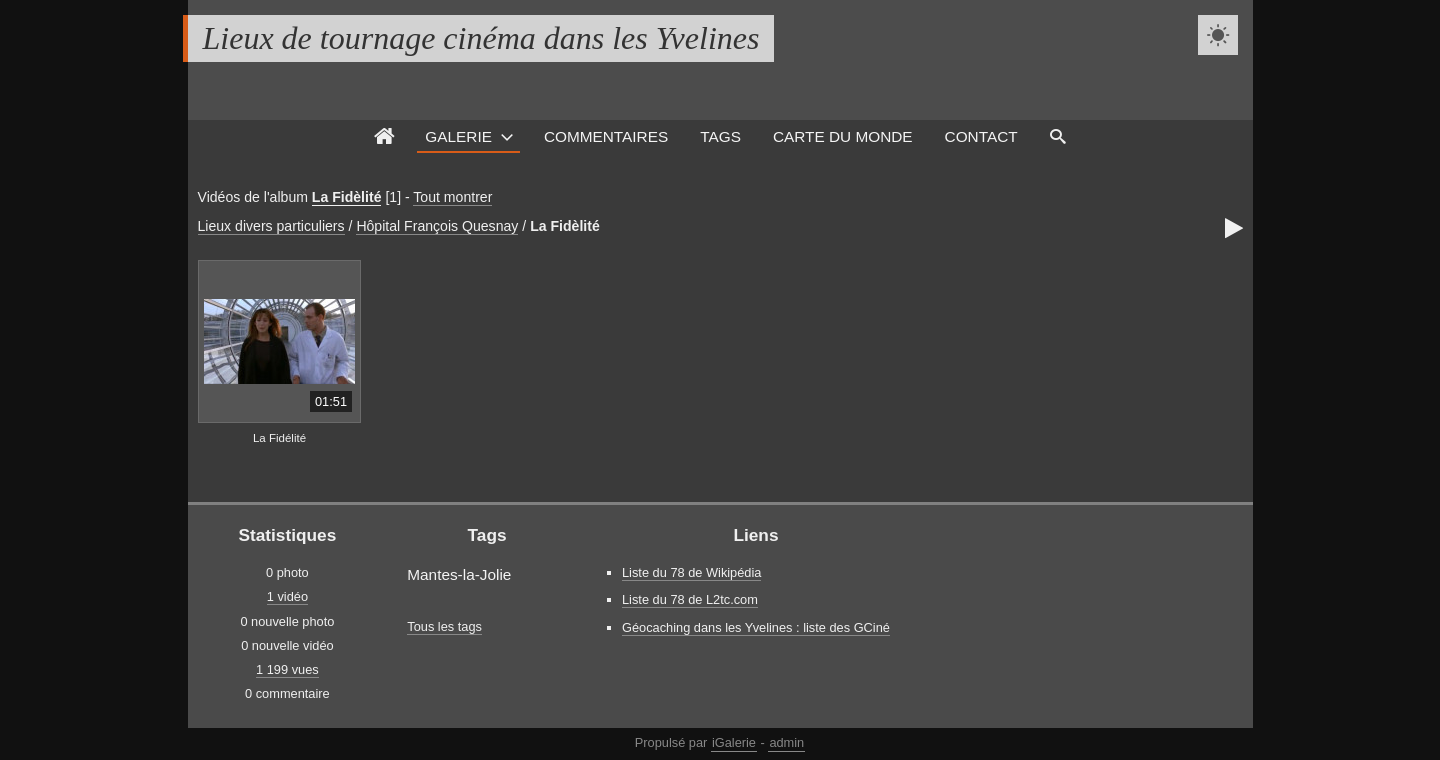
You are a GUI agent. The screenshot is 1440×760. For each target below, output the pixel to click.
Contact (981, 136)
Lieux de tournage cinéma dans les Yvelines (481, 38)
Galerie (458, 136)
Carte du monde (843, 136)
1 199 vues (287, 669)
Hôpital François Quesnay (437, 226)
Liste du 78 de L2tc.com (690, 599)
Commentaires (606, 136)
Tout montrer (452, 197)
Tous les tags (444, 626)
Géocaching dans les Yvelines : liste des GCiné (756, 627)
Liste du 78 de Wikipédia (691, 572)
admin (786, 742)
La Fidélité (279, 438)
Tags (720, 136)
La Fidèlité (347, 197)
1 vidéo (287, 596)
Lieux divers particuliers (271, 226)
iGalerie (734, 742)
